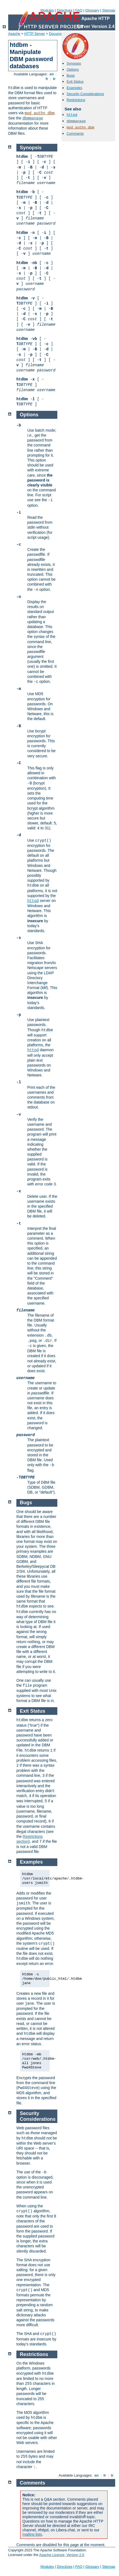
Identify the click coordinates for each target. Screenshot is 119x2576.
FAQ (78, 10)
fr (46, 79)
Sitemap (108, 10)
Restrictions (76, 100)
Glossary (92, 10)
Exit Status (75, 81)
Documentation (61, 33)
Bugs (71, 75)
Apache (14, 33)
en (52, 74)
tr (54, 79)
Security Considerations (85, 94)
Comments (75, 133)
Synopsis (74, 63)
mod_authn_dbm (39, 113)
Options (73, 69)
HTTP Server (34, 33)
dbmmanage (32, 118)
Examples (74, 88)
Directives (64, 10)
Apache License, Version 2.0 (61, 2555)
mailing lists (32, 2534)
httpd (72, 115)
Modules (47, 10)
